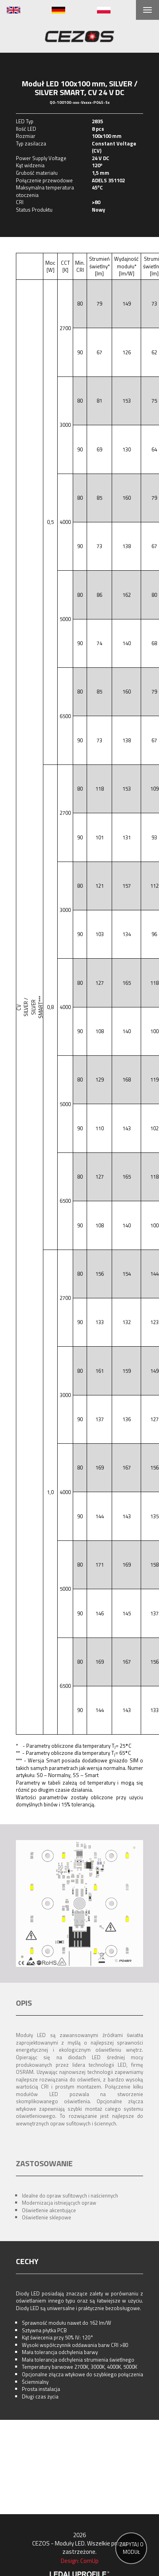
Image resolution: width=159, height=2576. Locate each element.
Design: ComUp (80, 2560)
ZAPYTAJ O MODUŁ (131, 2548)
